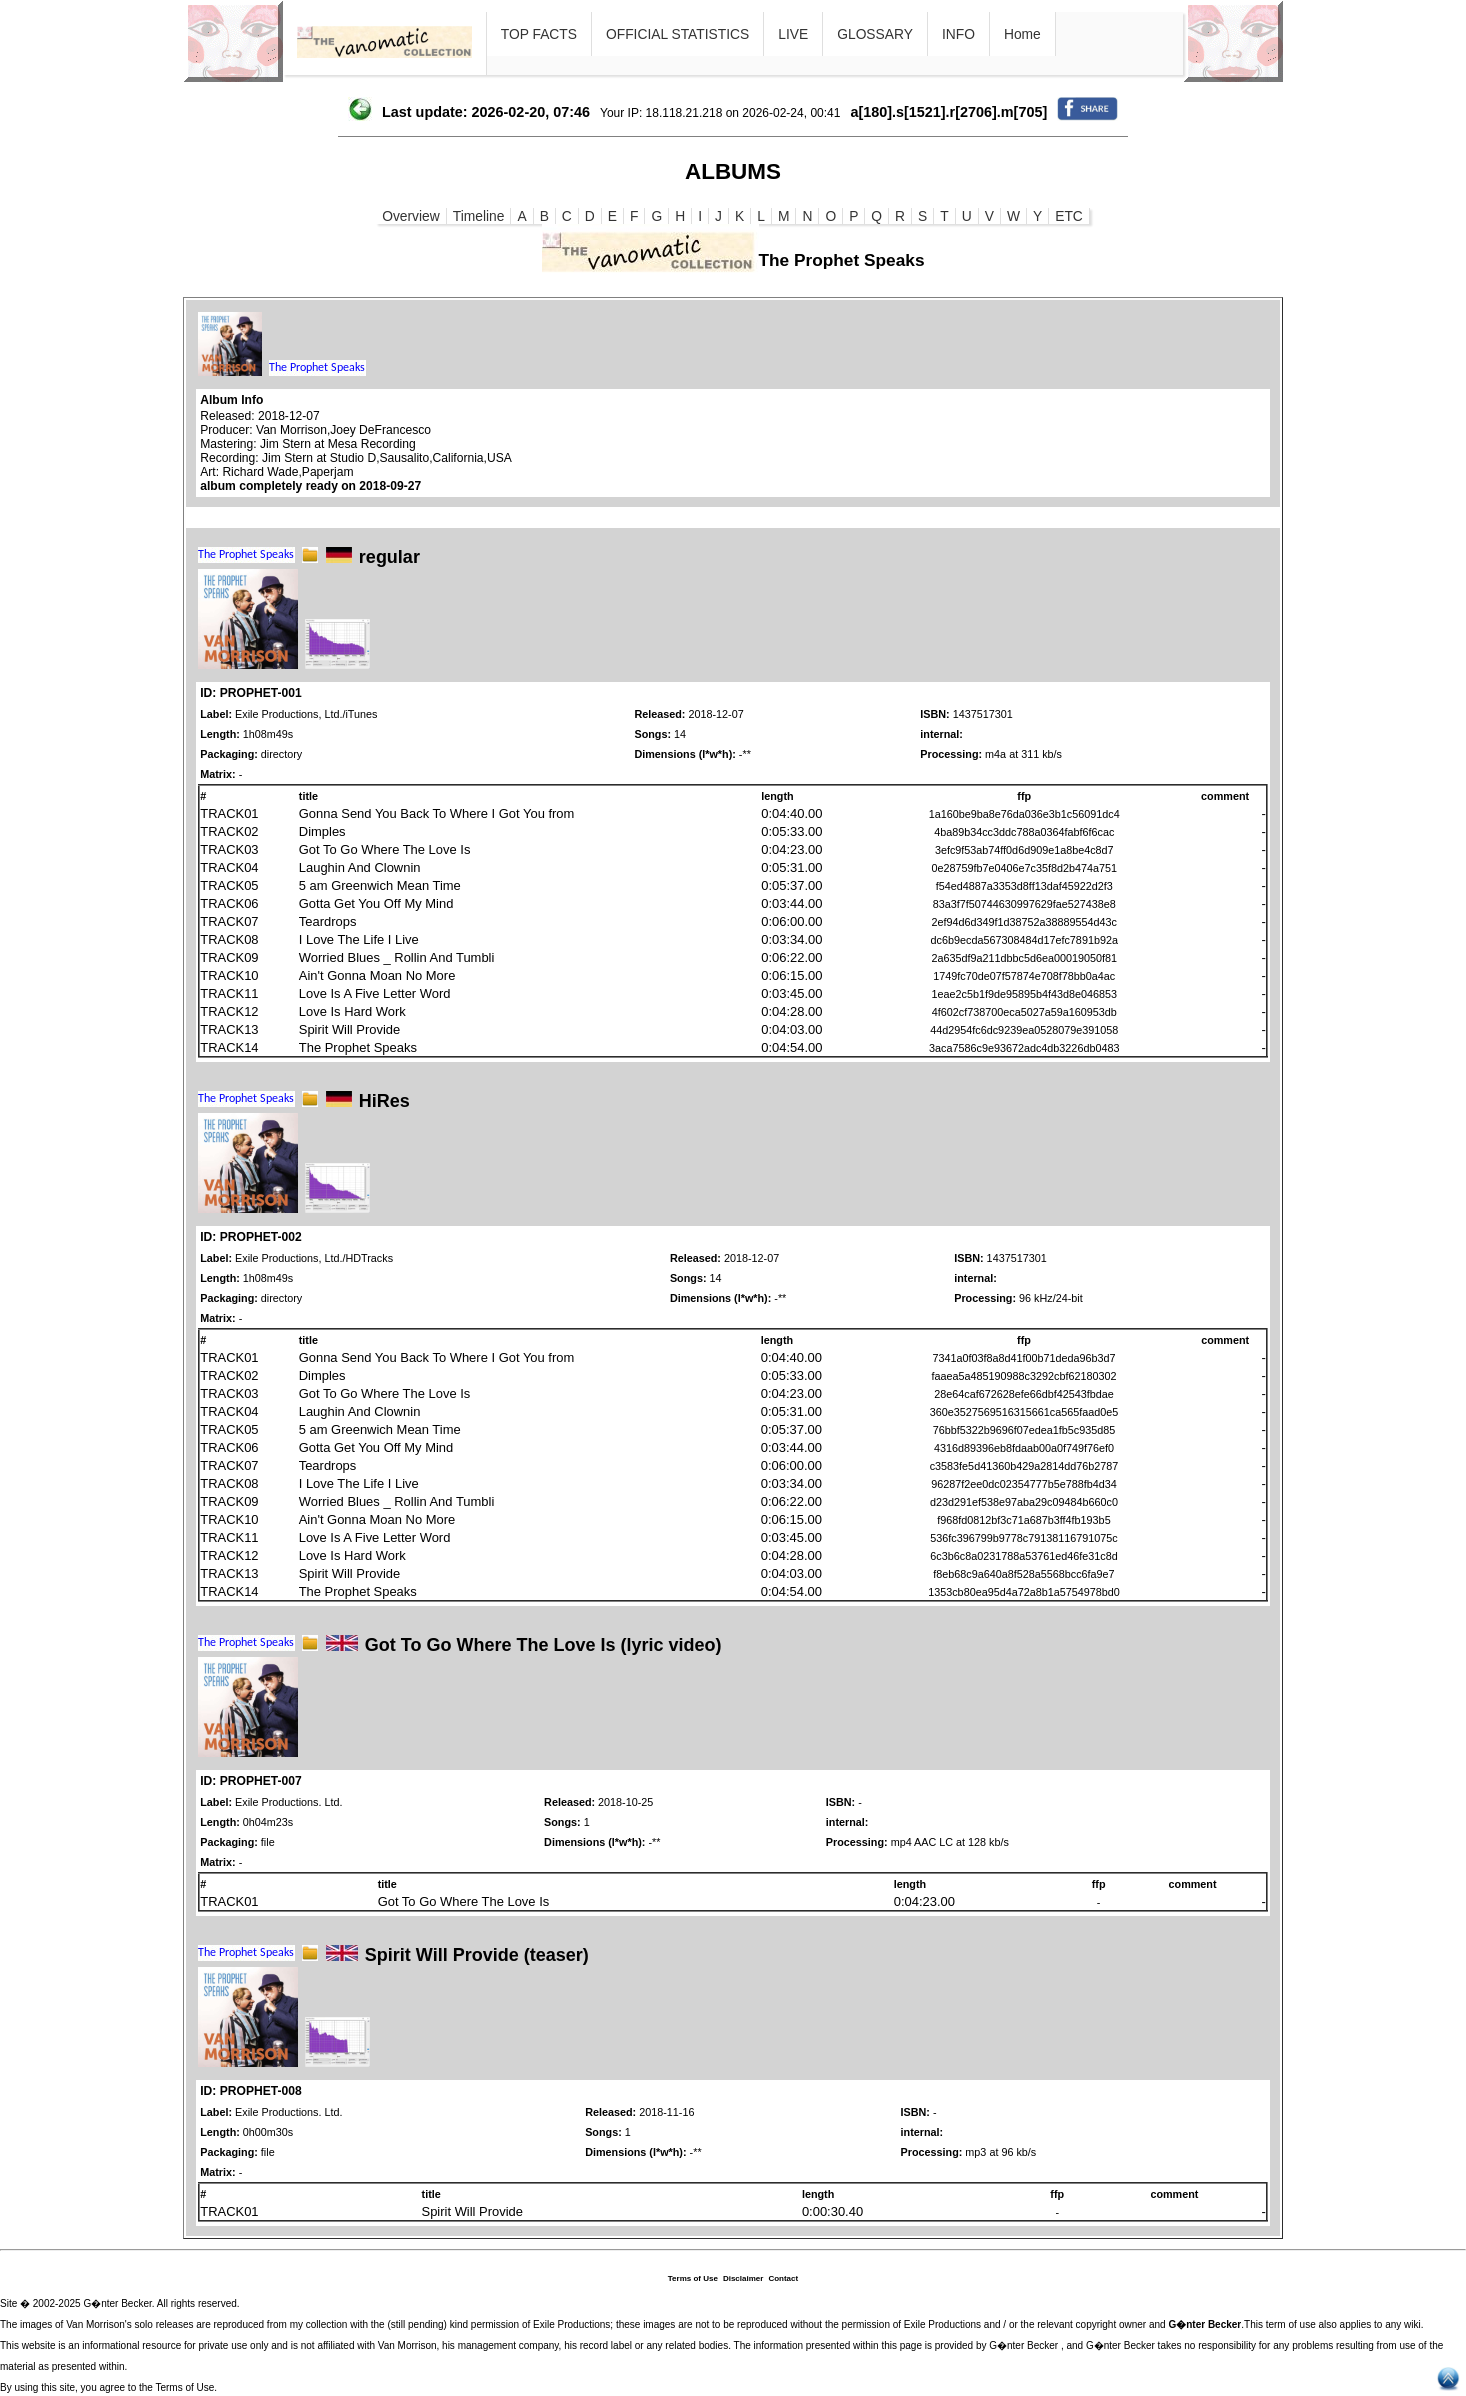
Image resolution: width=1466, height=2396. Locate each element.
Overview (411, 216)
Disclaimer (743, 2278)
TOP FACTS (539, 34)
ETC (1069, 216)
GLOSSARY (875, 34)
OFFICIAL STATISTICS (677, 34)
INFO (958, 34)
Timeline (479, 216)
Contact (783, 2278)
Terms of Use (693, 2278)
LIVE (793, 34)
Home (1022, 34)
